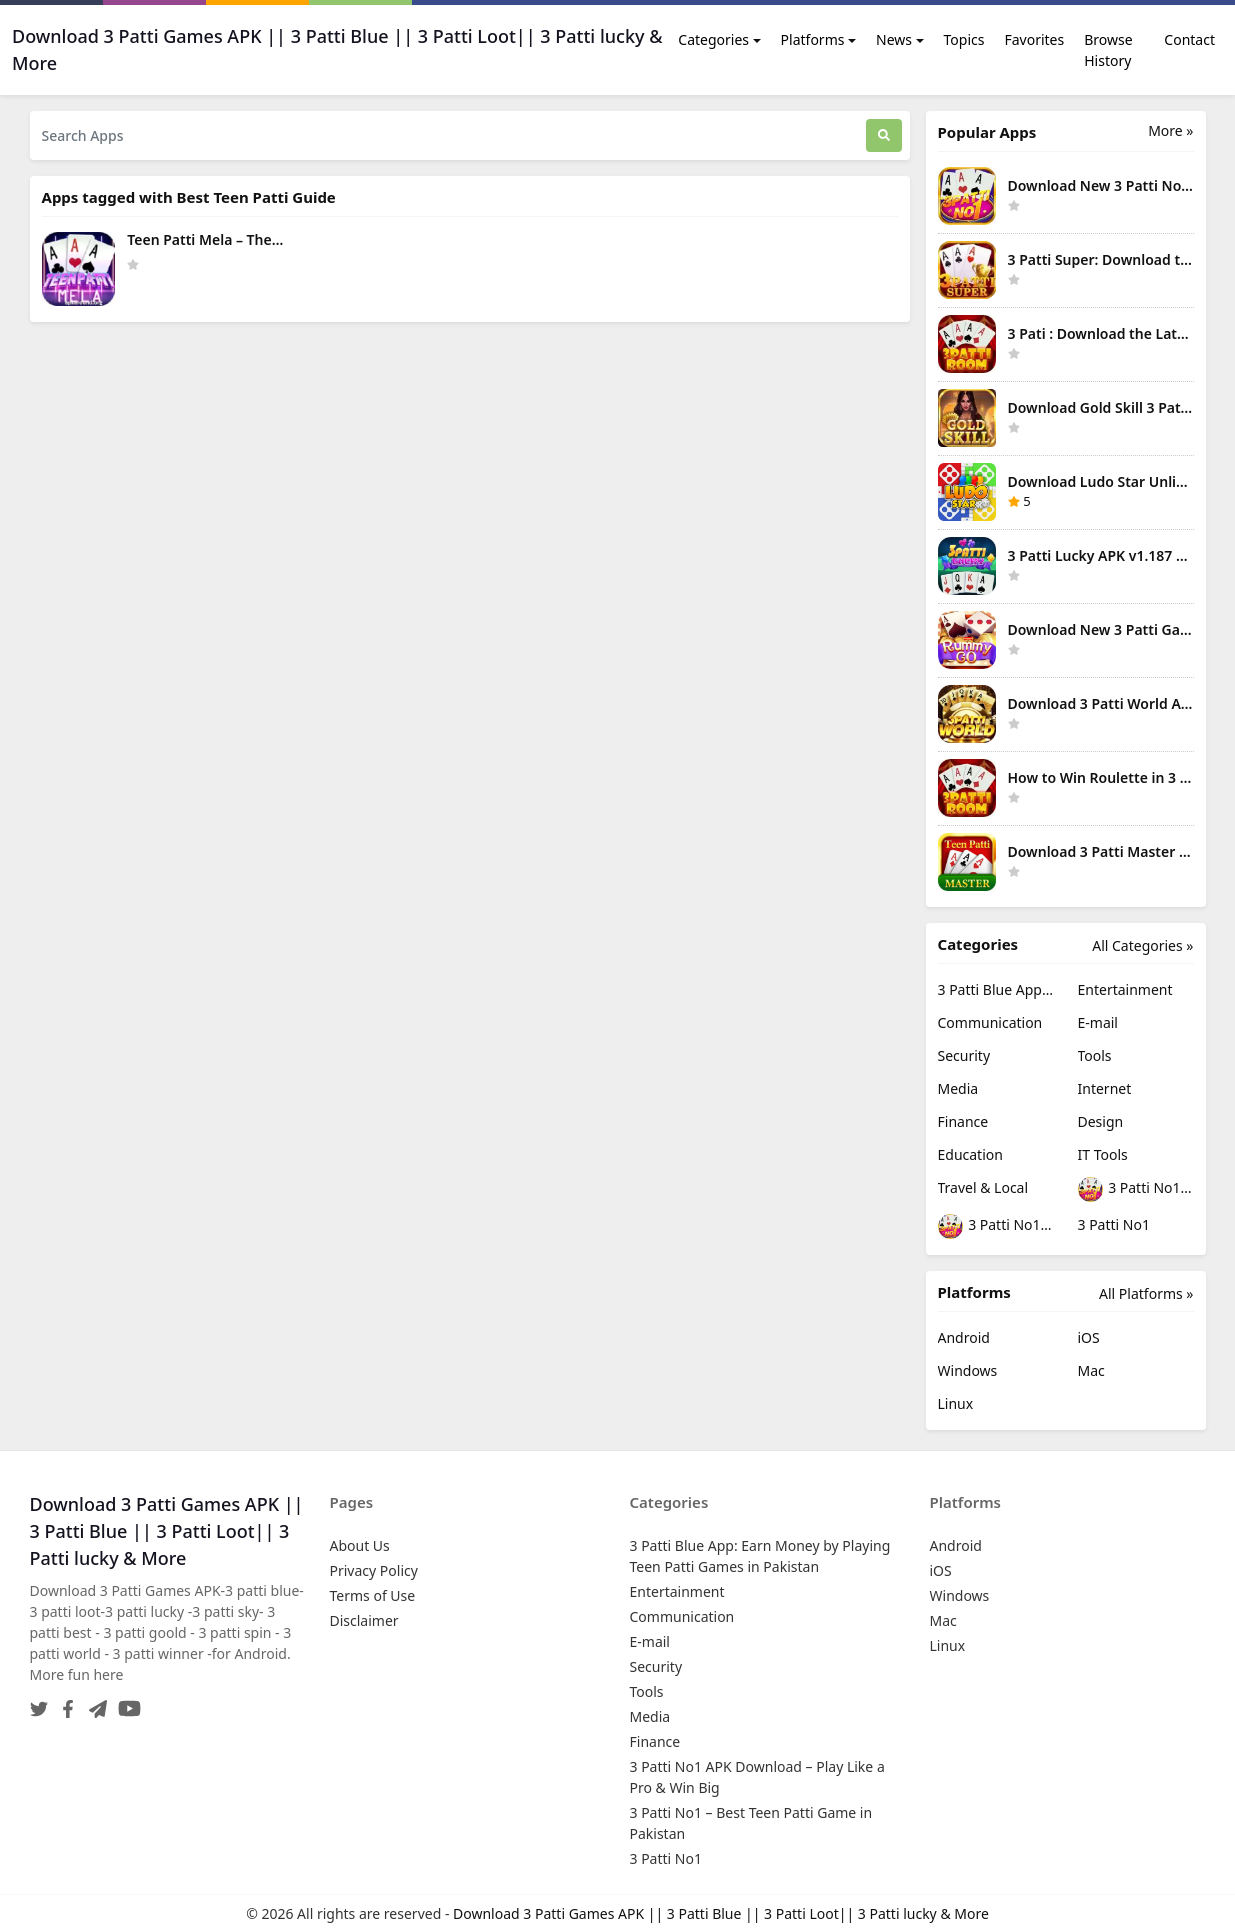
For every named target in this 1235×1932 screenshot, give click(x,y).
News (894, 39)
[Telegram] (94, 1702)
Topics (964, 39)
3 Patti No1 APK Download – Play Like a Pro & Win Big (1136, 1189)
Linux (956, 1403)
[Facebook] (64, 1702)
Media (958, 1088)
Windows (968, 1370)
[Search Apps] (448, 135)
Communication (990, 1022)
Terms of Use (373, 1595)
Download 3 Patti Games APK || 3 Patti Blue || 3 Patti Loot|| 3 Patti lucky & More (721, 1913)
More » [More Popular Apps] (1170, 130)
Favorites (1034, 39)
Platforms (813, 39)
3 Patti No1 (1114, 1224)
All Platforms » (1146, 1293)
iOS (1089, 1337)
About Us (360, 1545)
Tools (1095, 1055)
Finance (963, 1121)
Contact (1189, 39)
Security (964, 1055)
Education (970, 1154)
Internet (1105, 1088)
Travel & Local (983, 1187)
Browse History (1108, 50)
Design (1101, 1121)
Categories (713, 39)
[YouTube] (125, 1702)
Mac (1091, 1370)
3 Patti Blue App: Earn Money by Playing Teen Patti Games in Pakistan (996, 989)
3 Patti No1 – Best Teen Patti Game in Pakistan (996, 1226)
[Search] (884, 135)
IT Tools (1103, 1154)
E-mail (1098, 1022)
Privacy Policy (374, 1570)
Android (964, 1337)
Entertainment (1125, 989)
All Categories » (1142, 945)
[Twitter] (39, 1702)
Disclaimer (364, 1620)
